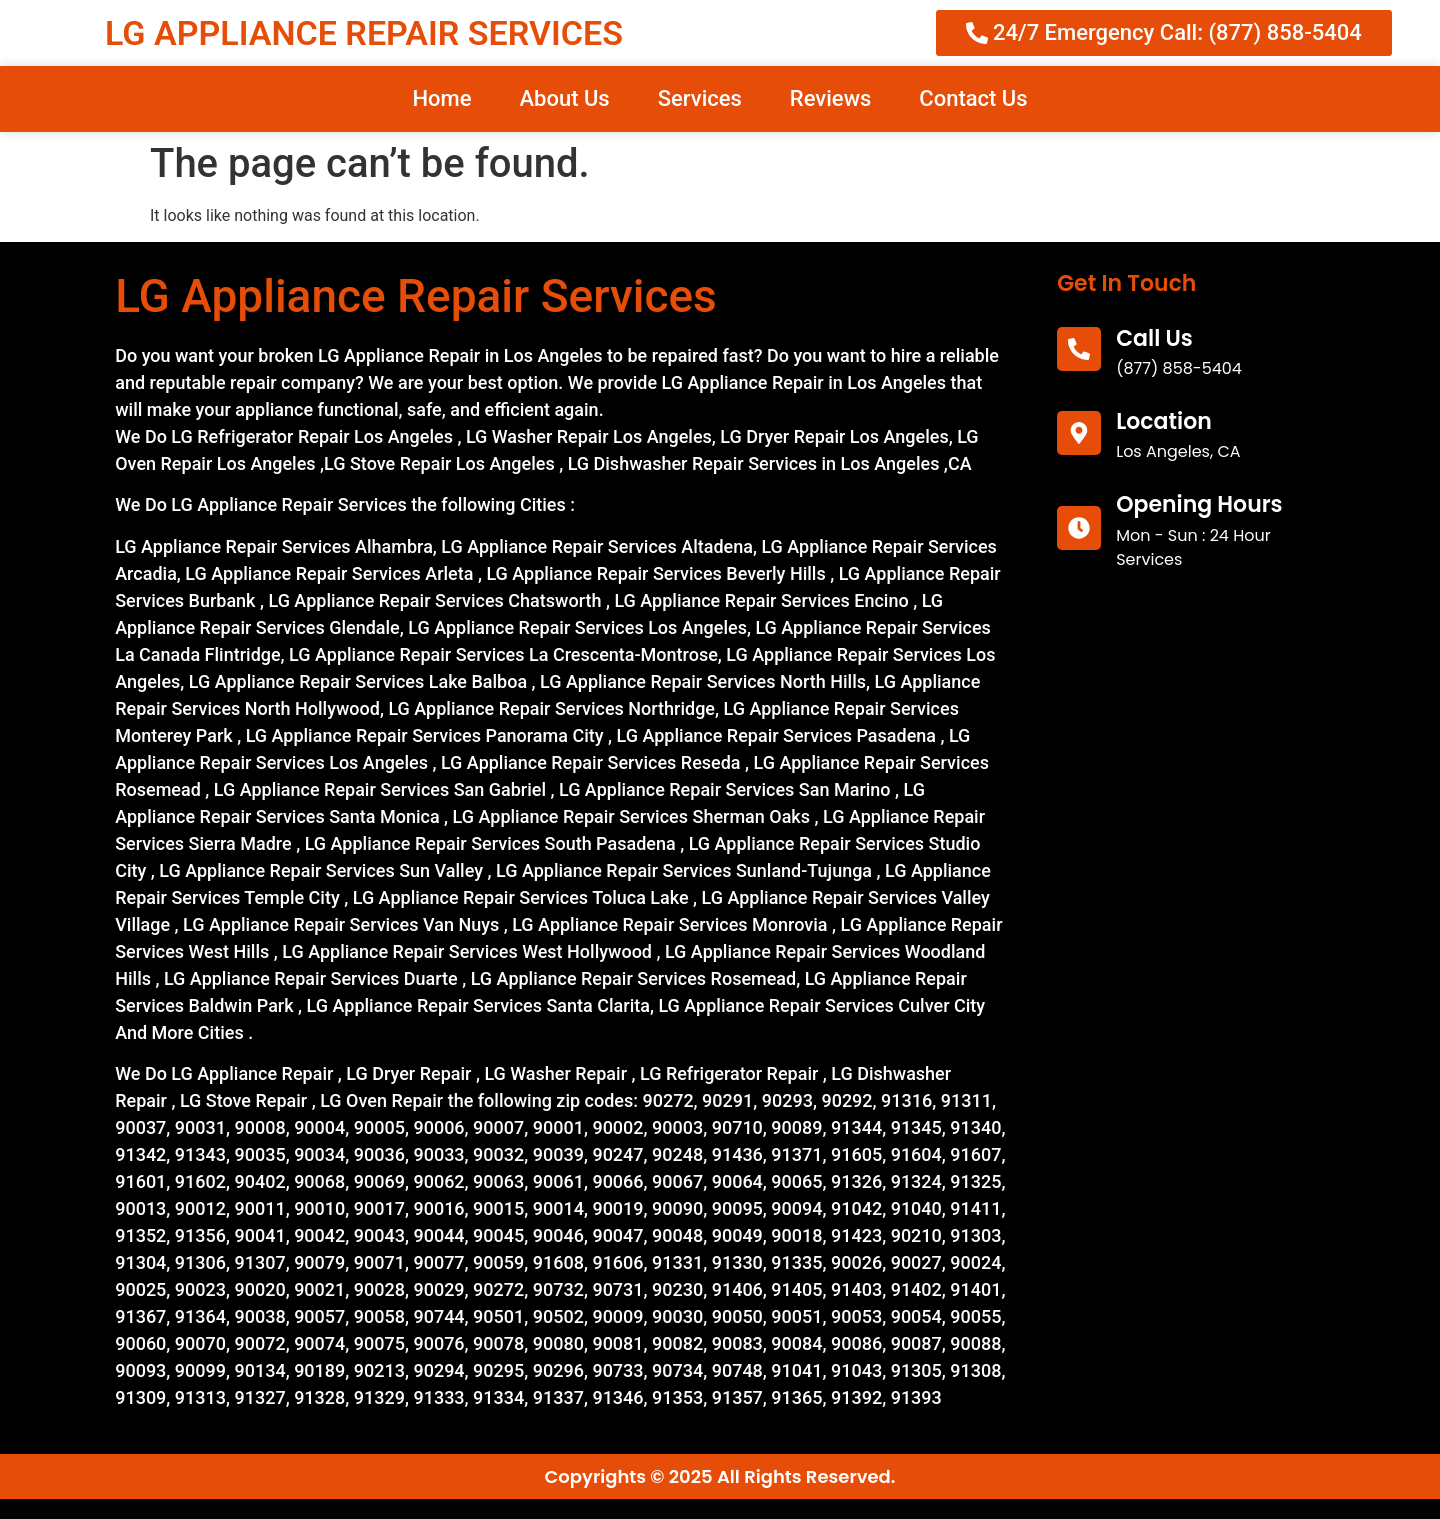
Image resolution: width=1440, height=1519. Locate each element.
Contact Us (973, 98)
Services (700, 98)
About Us (564, 98)
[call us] (1079, 349)
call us (1154, 338)
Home (441, 98)
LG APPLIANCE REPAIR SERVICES (364, 33)
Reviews (830, 98)
